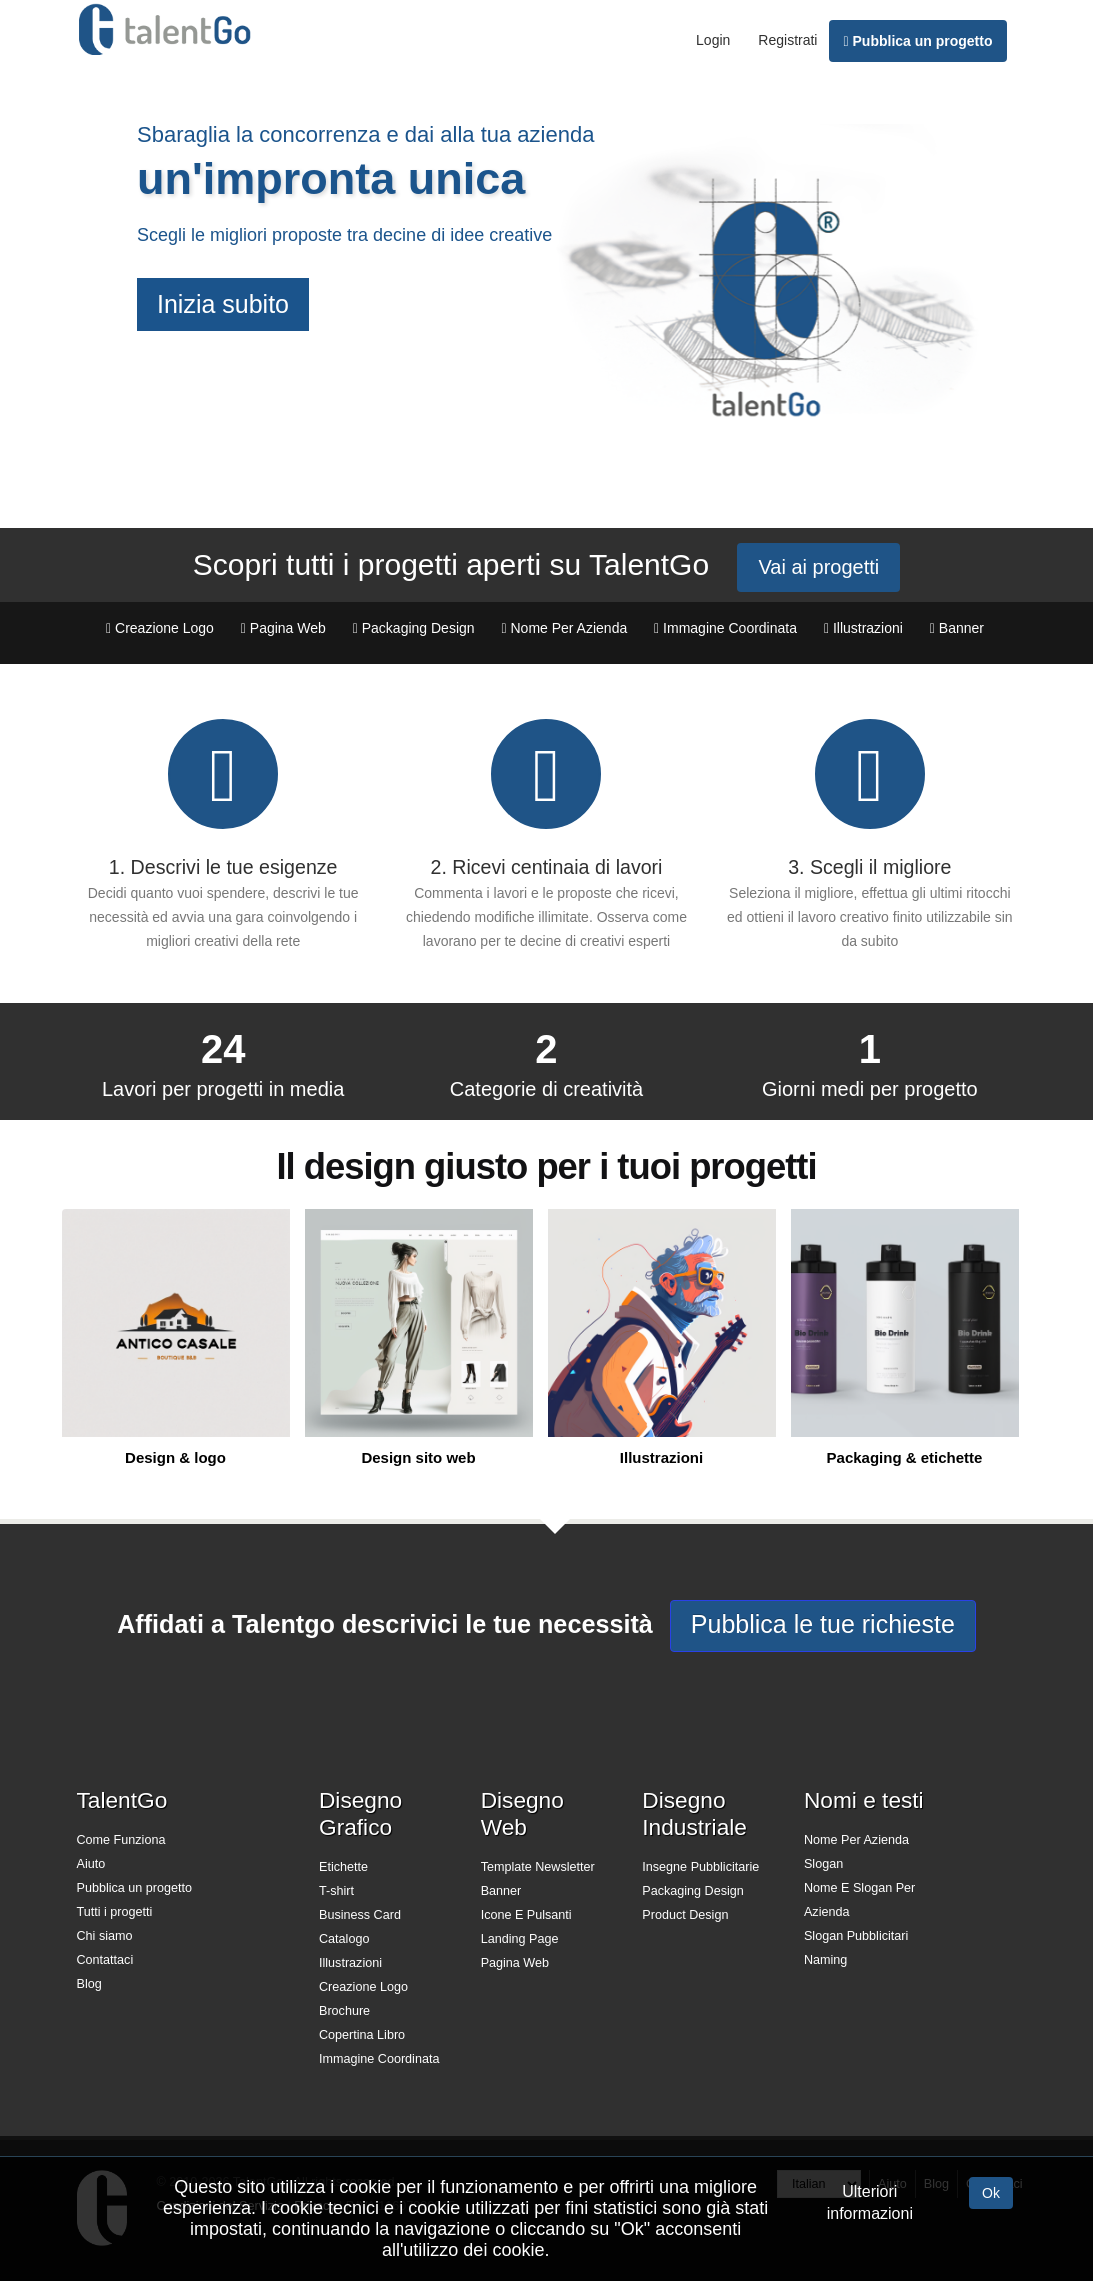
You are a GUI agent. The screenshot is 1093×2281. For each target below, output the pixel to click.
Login (713, 40)
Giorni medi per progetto (870, 1089)
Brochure (344, 2011)
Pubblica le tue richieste (823, 1624)
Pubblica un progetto (917, 41)
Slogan (823, 1864)
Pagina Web (515, 1963)
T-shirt (336, 1891)
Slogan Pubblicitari (856, 1936)
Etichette (343, 1867)
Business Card (360, 1915)
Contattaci (105, 1960)
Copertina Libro (362, 2035)
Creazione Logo (363, 1987)
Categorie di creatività (546, 1089)
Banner (501, 1891)
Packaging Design (693, 1891)
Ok (991, 2193)
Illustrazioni (350, 1963)
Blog (89, 1984)
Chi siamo (105, 1936)
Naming (825, 1960)
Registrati (787, 40)
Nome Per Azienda (856, 1840)
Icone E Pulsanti (526, 1915)
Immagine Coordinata (379, 2059)
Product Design (685, 1915)
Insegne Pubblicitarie (700, 1867)
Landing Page (520, 1939)
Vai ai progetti (818, 567)
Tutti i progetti (115, 1912)
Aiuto (91, 1864)
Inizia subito (223, 304)
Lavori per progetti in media (223, 1089)
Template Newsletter (538, 1867)
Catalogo (344, 1939)
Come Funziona (121, 1840)
